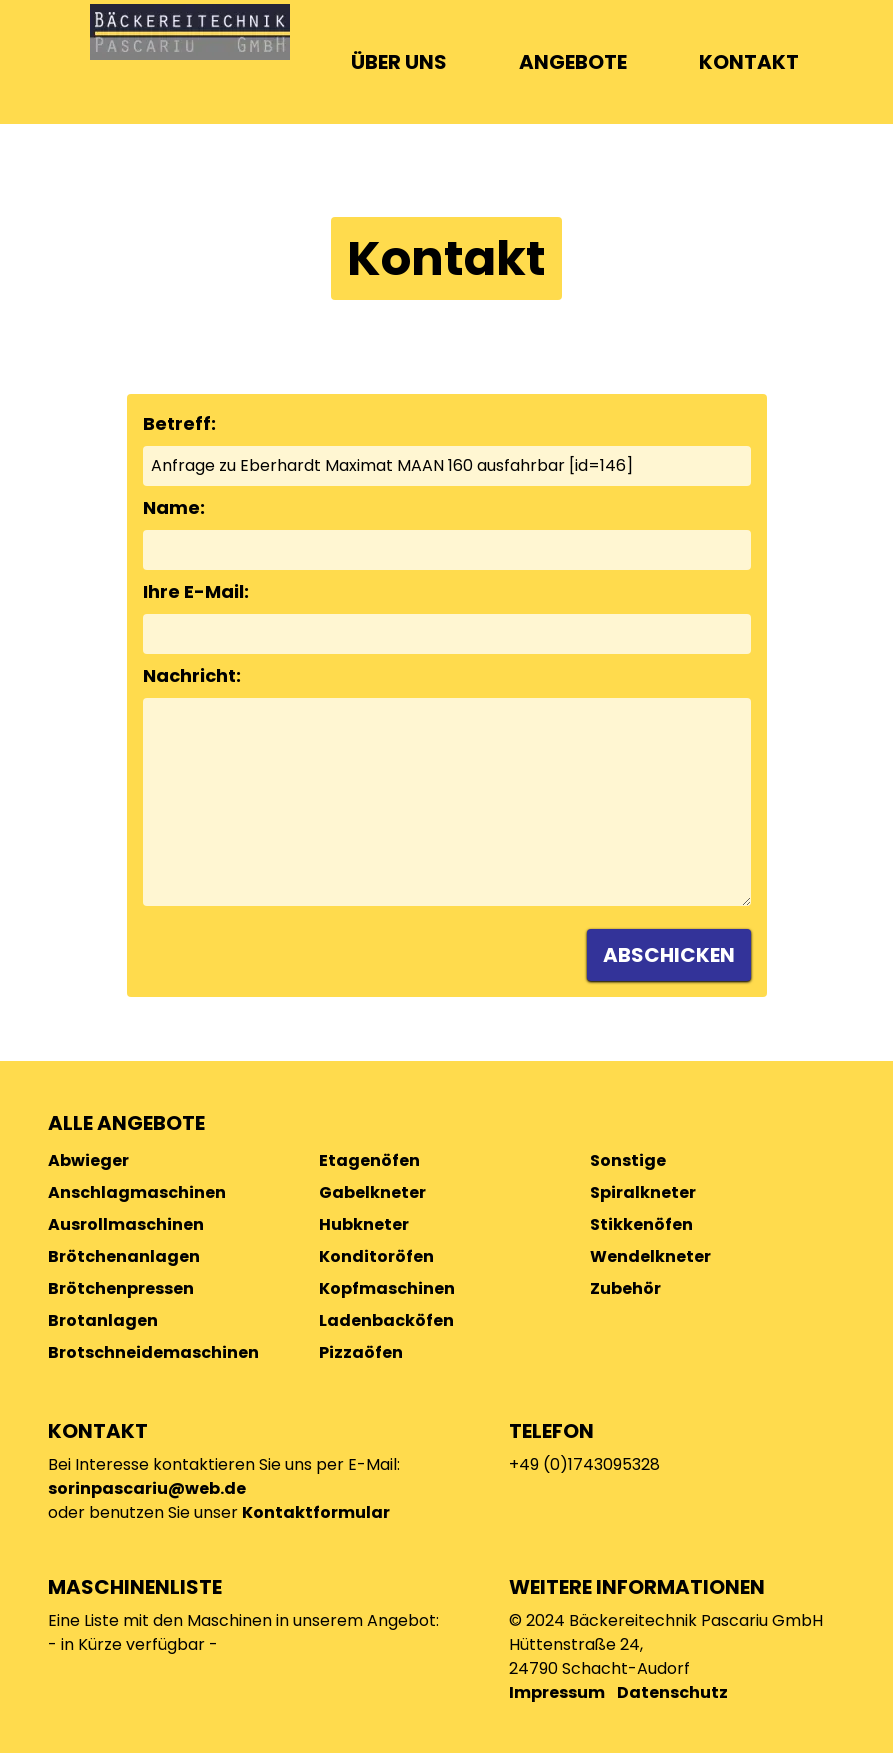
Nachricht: (192, 675)
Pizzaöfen (361, 1352)
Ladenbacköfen (386, 1320)
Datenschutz (672, 1692)
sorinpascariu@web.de (147, 1488)
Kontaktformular (316, 1512)
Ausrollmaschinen (126, 1224)
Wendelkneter (650, 1256)
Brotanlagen (103, 1320)
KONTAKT (749, 62)
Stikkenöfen (641, 1224)
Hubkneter (364, 1224)
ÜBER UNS (399, 62)
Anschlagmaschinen (137, 1192)
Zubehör (625, 1288)
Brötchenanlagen (124, 1256)
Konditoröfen (376, 1256)
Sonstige (628, 1160)
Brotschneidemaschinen (153, 1352)
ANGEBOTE (573, 62)
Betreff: (179, 423)
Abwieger (88, 1160)
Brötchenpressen (121, 1288)
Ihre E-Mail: (196, 591)
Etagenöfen (369, 1160)
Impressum (557, 1692)
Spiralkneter (643, 1192)
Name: (174, 507)
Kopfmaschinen (387, 1288)
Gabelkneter (372, 1192)
